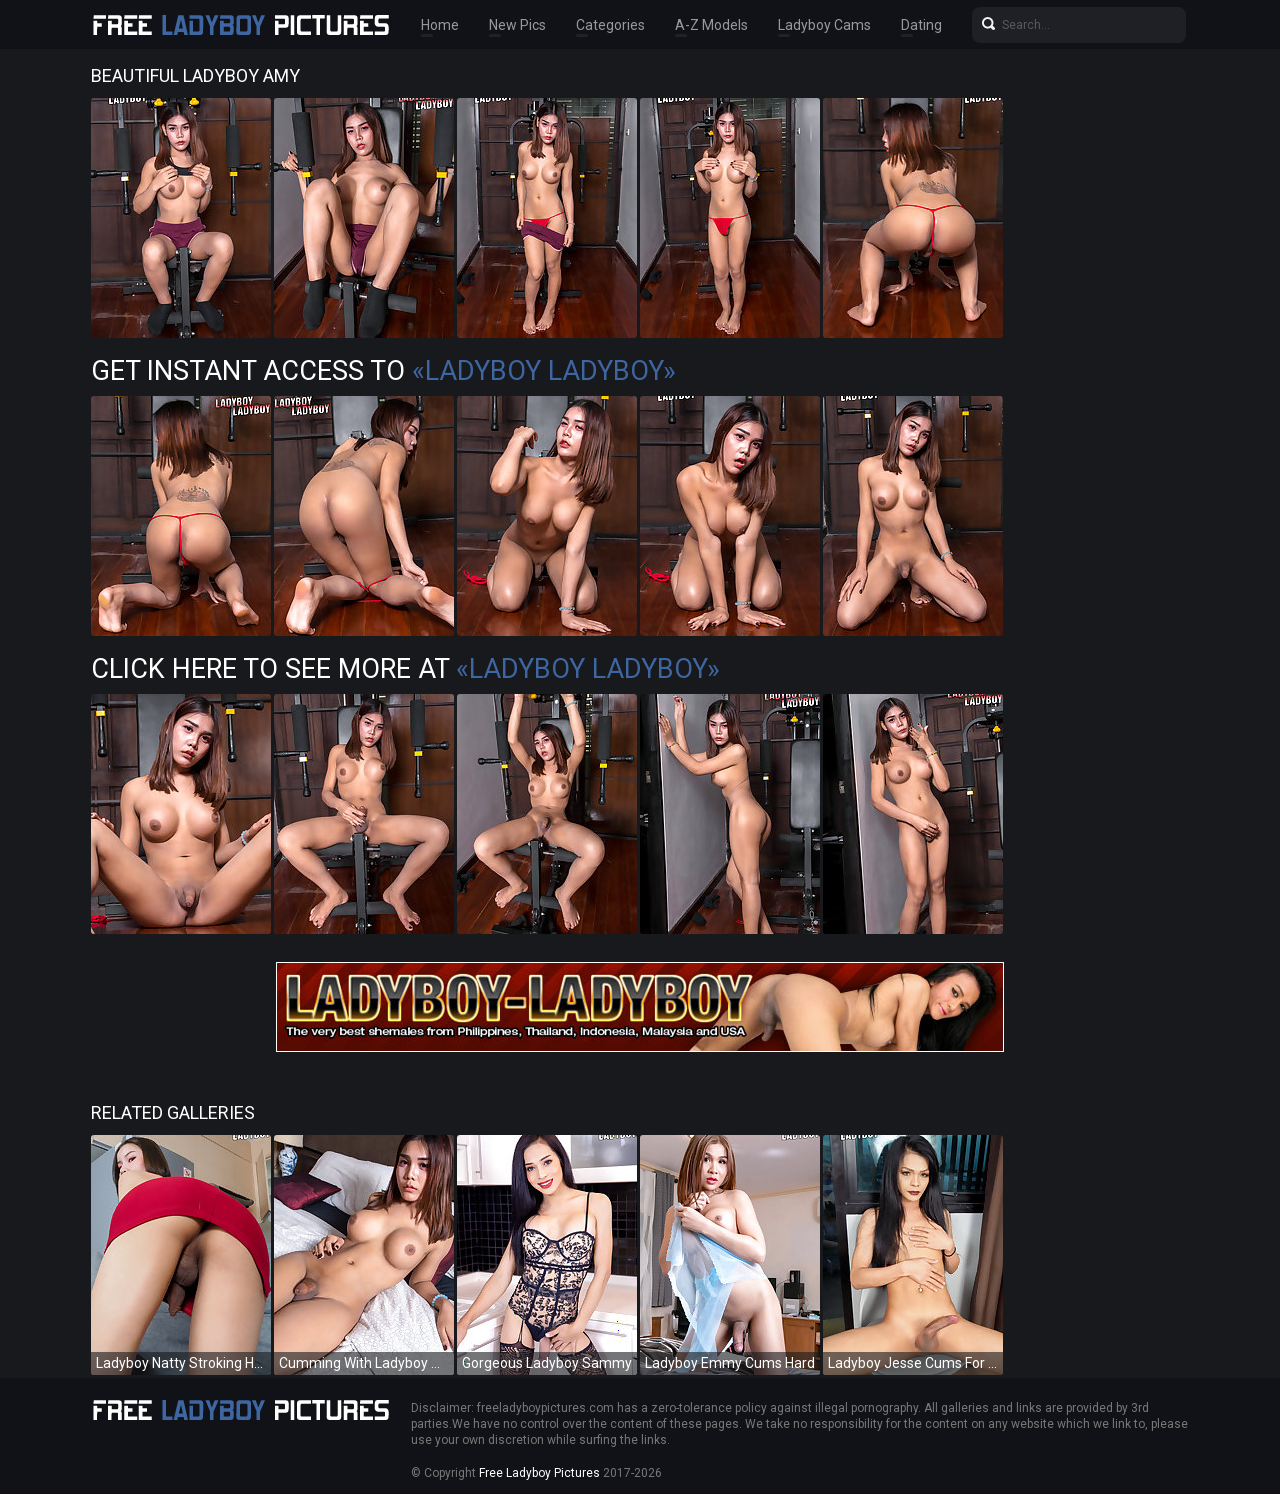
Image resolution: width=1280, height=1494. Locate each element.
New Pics (517, 25)
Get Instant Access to (383, 371)
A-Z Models (711, 25)
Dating (921, 25)
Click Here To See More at (405, 669)
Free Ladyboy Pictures (539, 1473)
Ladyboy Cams (824, 25)
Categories (610, 25)
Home (440, 25)
